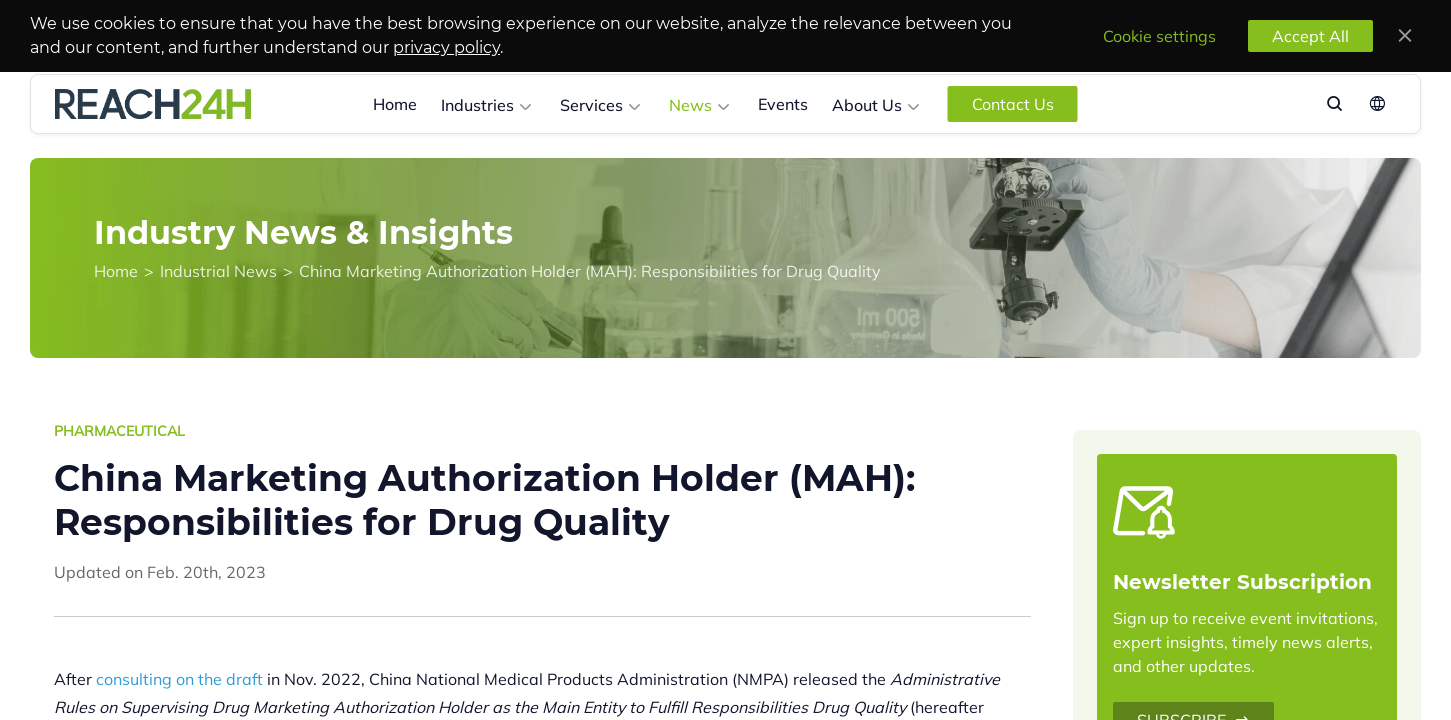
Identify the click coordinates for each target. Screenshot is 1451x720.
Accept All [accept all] (1310, 36)
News (690, 105)
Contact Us (1013, 104)
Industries (477, 105)
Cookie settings (1159, 36)
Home (395, 104)
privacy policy (446, 47)
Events (783, 104)
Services (591, 105)
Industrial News (218, 271)
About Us (867, 105)
